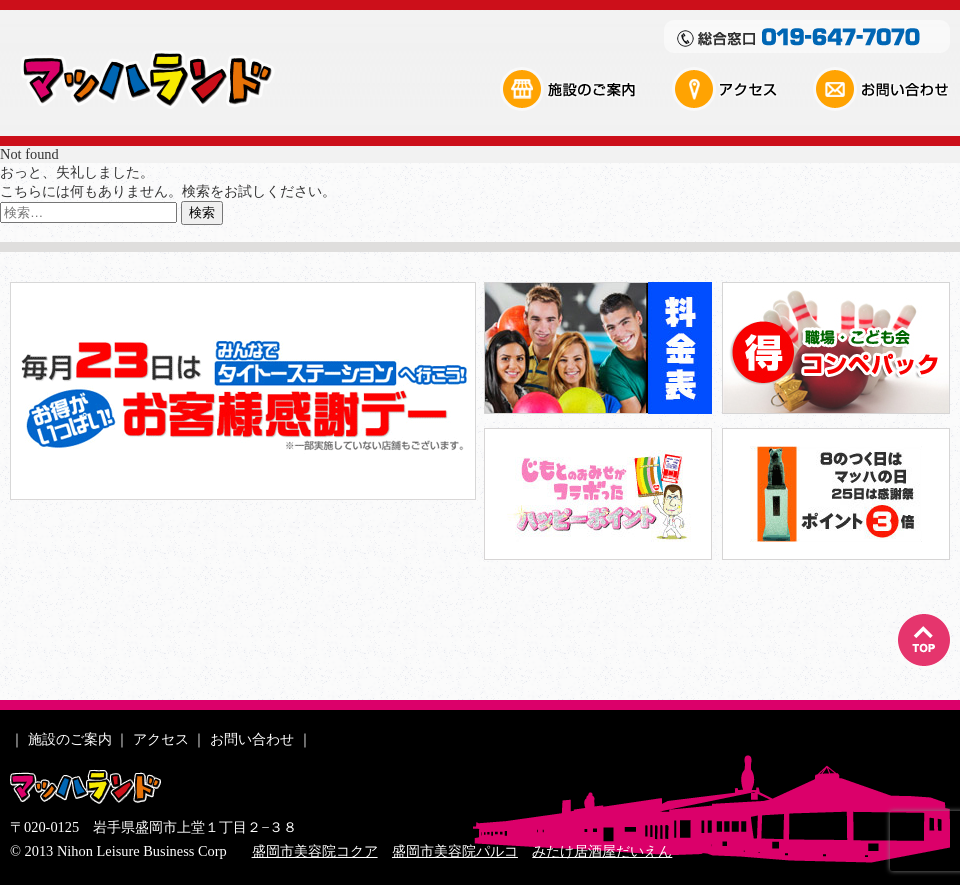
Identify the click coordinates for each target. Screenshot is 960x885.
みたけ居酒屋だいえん (602, 851)
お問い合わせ (881, 89)
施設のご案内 (585, 89)
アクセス (741, 89)
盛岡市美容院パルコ (455, 851)
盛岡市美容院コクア (315, 851)
